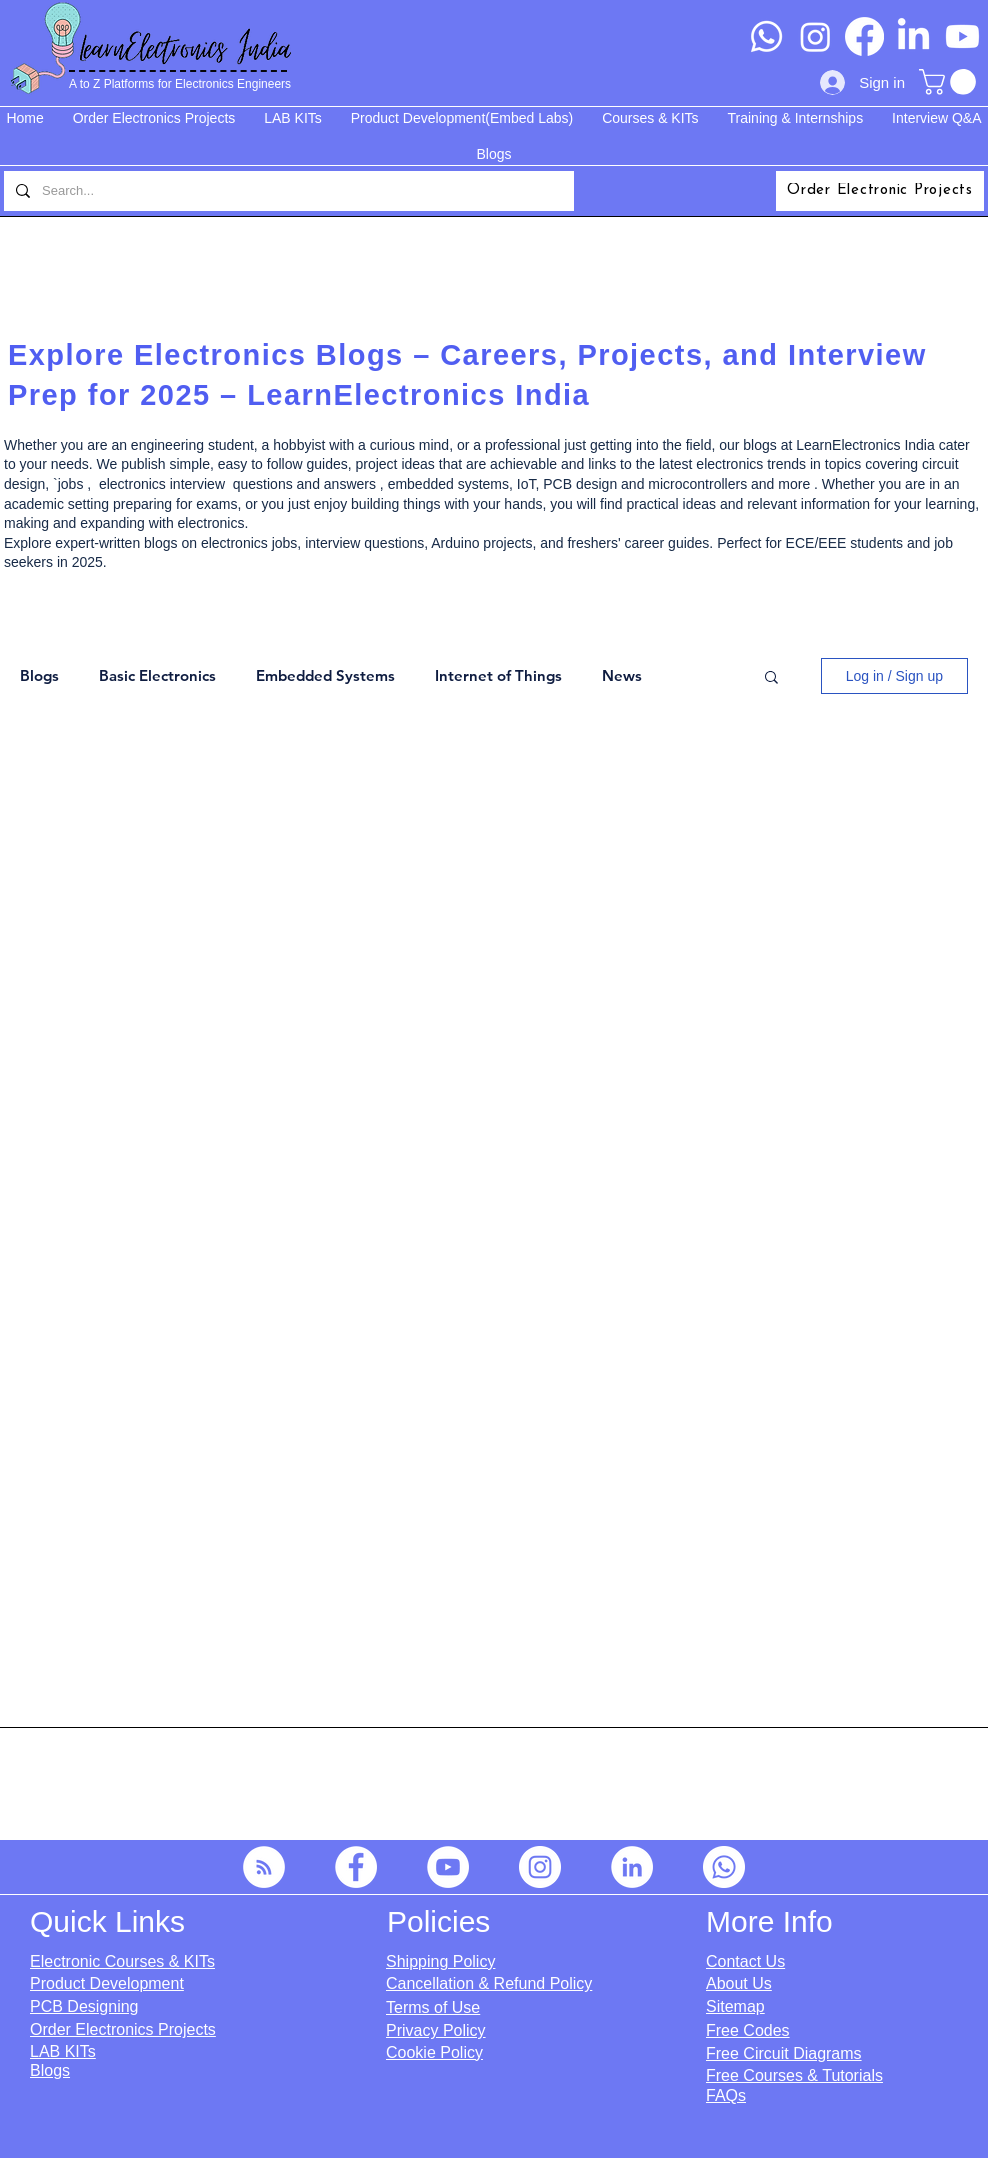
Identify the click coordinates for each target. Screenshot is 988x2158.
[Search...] (287, 191)
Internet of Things (498, 676)
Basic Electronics (157, 676)
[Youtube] (962, 36)
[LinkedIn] (913, 36)
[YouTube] (448, 1867)
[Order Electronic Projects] (880, 191)
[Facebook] (864, 36)
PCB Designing (84, 2006)
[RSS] (264, 1867)
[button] (950, 82)
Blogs (39, 676)
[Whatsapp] (766, 36)
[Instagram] (815, 36)
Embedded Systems (325, 676)
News (622, 676)
